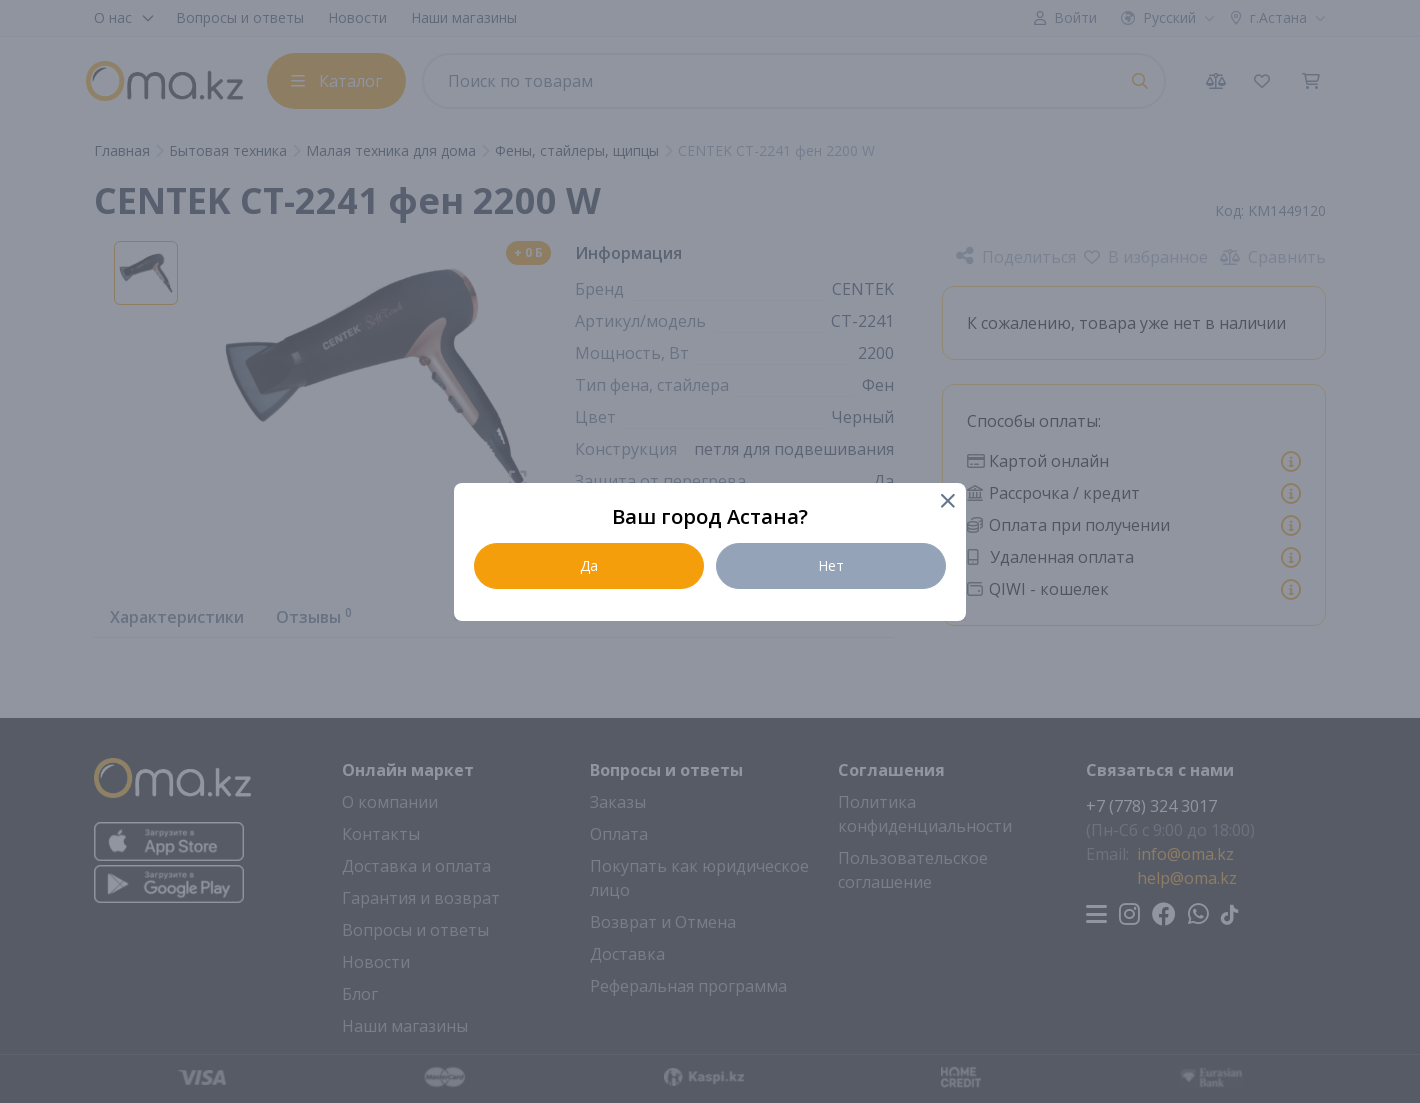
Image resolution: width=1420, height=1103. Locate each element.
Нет (831, 565)
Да (589, 565)
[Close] (946, 502)
